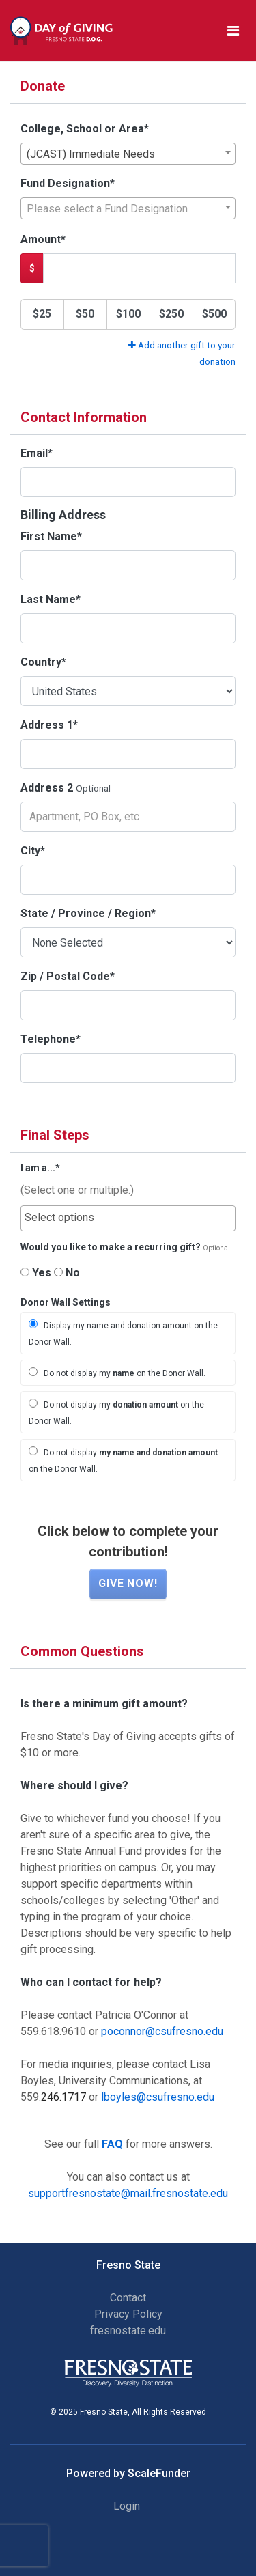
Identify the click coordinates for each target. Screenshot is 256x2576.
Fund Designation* (67, 183)
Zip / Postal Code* (67, 976)
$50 (85, 313)
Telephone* (50, 1039)
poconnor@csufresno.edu (162, 2031)
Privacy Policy (128, 2314)
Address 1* (49, 724)
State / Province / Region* (88, 913)
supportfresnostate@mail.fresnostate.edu (128, 2193)
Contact (128, 2297)
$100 (128, 313)
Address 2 (46, 787)
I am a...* (40, 1168)
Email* (36, 453)
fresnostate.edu (128, 2330)
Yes (35, 1272)
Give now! (127, 1583)
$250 (171, 313)
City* (32, 850)
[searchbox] (128, 1217)
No (67, 1272)
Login (126, 2506)
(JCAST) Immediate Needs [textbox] (91, 154)
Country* (43, 662)
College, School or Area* (84, 128)
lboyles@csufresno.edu (157, 2096)
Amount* (43, 239)
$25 (42, 313)
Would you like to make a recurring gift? (110, 1247)
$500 (214, 313)
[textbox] (128, 209)
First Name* (51, 536)
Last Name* (50, 599)
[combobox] (128, 154)
